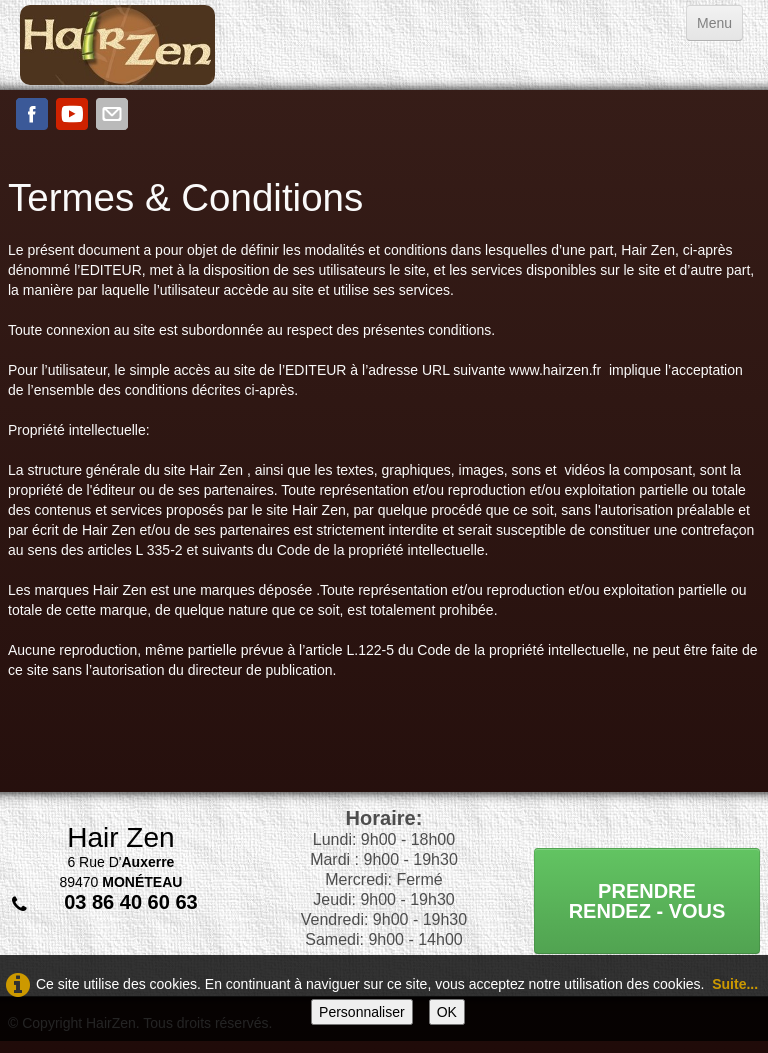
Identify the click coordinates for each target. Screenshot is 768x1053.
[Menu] (714, 23)
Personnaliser (362, 1012)
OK (447, 1012)
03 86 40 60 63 (130, 902)
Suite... (735, 984)
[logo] (117, 45)
